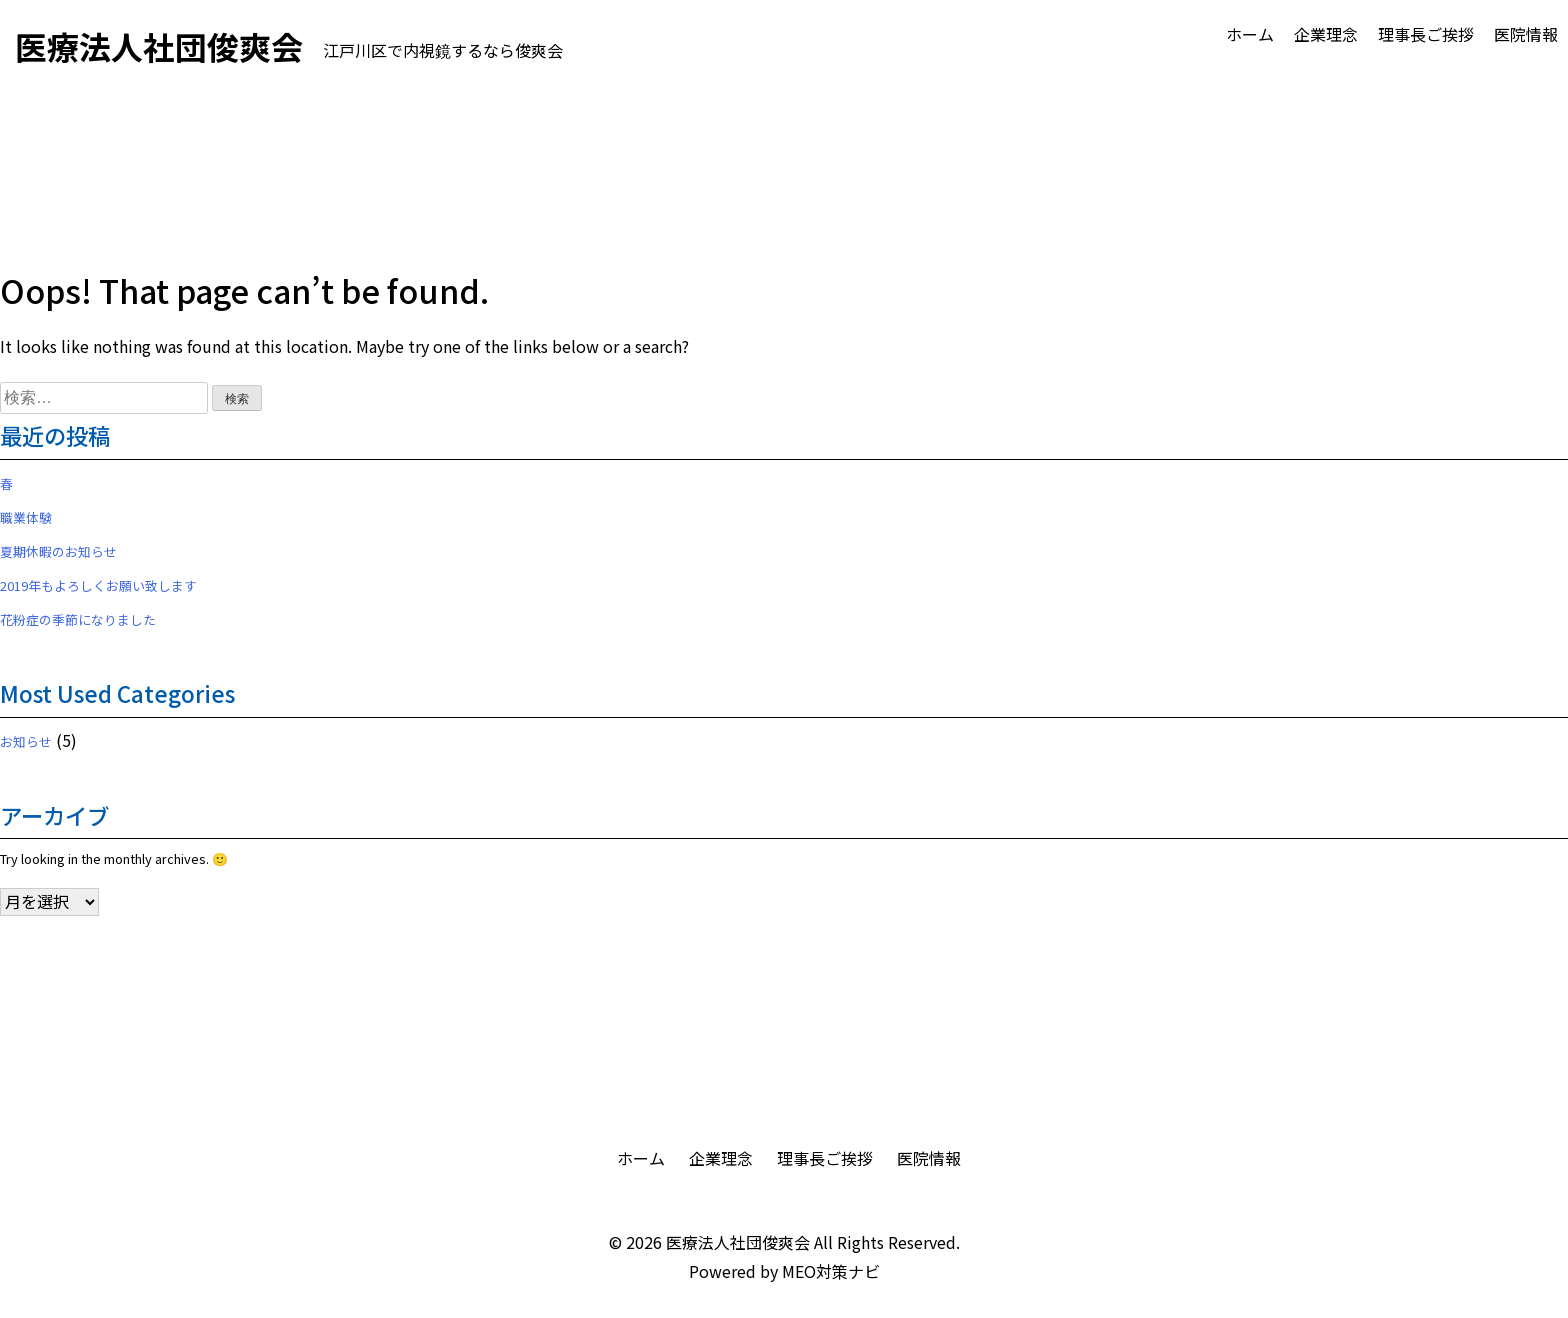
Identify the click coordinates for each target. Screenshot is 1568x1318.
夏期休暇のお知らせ (58, 551)
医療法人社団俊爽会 (738, 1242)
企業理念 (1326, 34)
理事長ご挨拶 (1426, 34)
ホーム (1250, 34)
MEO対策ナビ (831, 1271)
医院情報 (1526, 34)
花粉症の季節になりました (78, 619)
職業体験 (26, 517)
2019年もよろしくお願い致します (98, 585)
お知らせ (26, 741)
